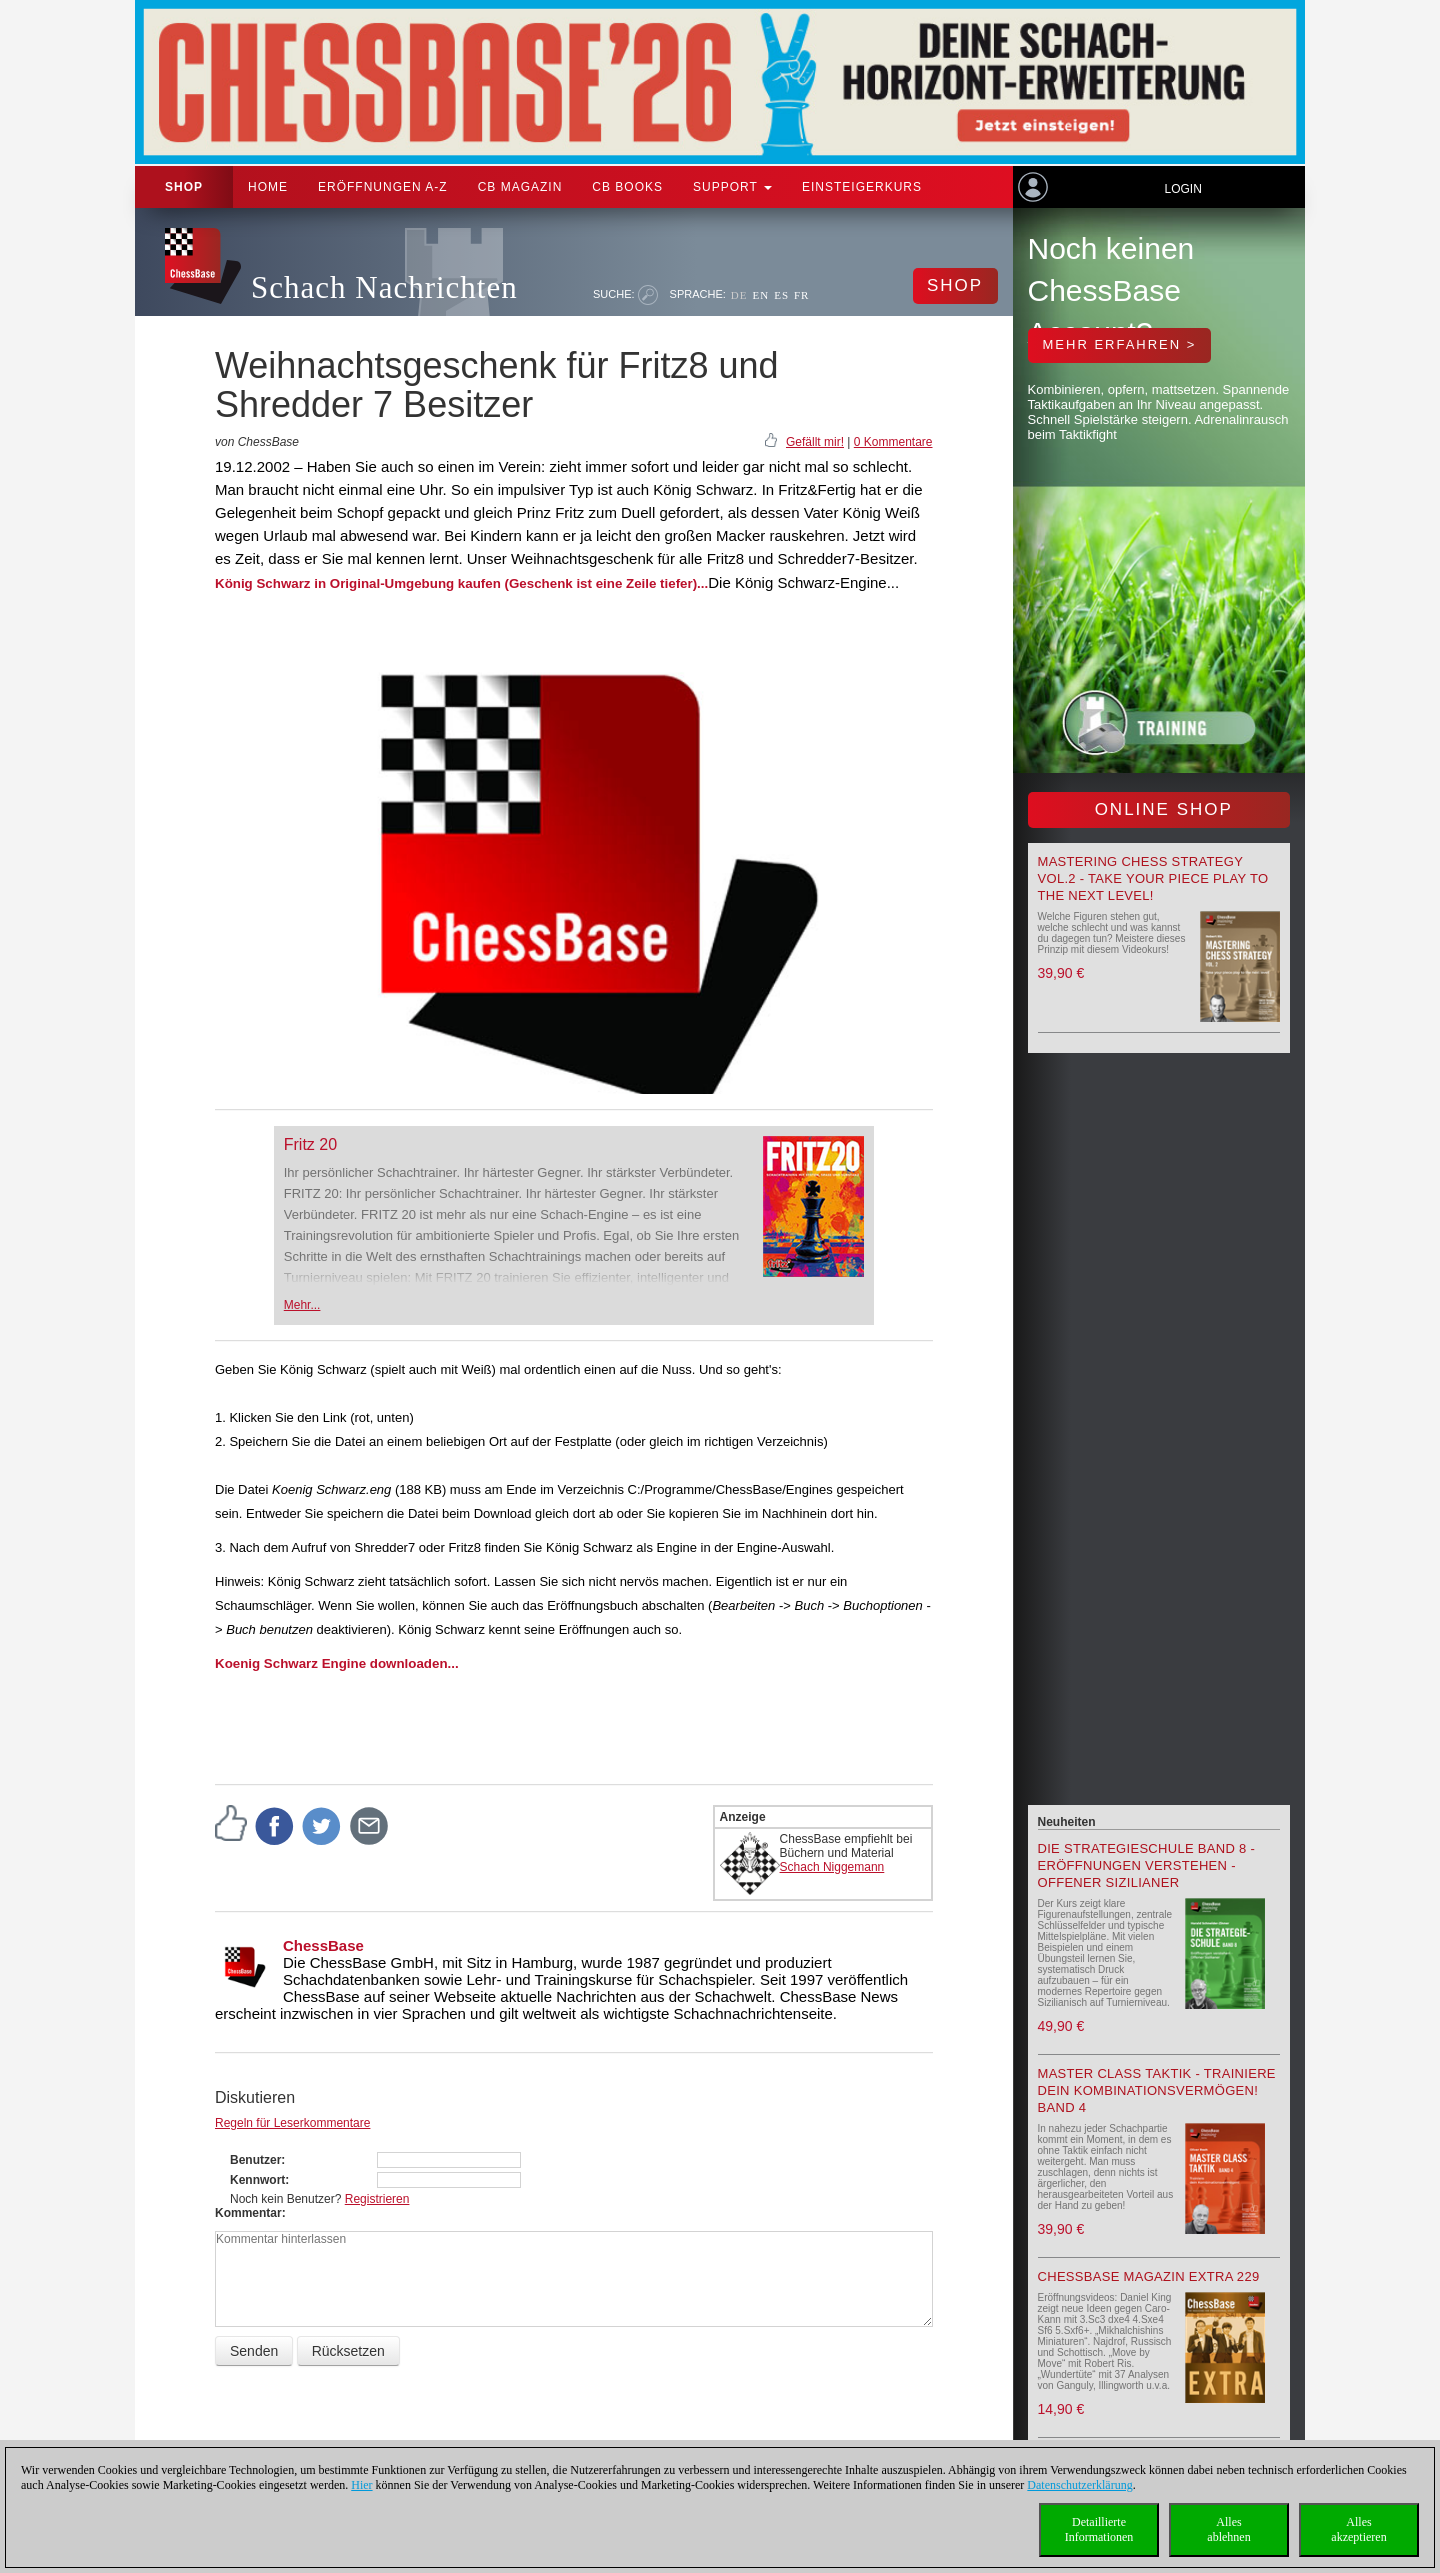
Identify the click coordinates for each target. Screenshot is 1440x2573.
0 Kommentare (893, 442)
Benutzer (255, 2160)
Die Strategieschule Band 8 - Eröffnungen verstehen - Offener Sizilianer (1147, 1865)
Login (1182, 189)
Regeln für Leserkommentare (292, 2123)
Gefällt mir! (815, 442)
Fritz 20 (310, 1144)
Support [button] (732, 187)
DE (739, 295)
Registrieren (377, 2199)
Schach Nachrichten (384, 287)
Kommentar (248, 2213)
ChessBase (323, 1945)
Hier (361, 2485)
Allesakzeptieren (1358, 2529)
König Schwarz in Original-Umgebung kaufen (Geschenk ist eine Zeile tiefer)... (461, 583)
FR (801, 295)
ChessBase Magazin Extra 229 (1149, 2276)
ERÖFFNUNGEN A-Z (383, 187)
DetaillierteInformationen (1099, 2529)
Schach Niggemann (832, 1867)
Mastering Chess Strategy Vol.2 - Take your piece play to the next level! (1153, 878)
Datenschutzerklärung (1079, 2485)
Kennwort (257, 2180)
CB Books (627, 187)
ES (781, 295)
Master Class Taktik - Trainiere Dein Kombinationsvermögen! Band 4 (1157, 2090)
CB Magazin (520, 187)
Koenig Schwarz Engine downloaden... (337, 1663)
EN (760, 295)
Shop (184, 187)
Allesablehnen (1228, 2529)
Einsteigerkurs (862, 187)
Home (268, 187)
